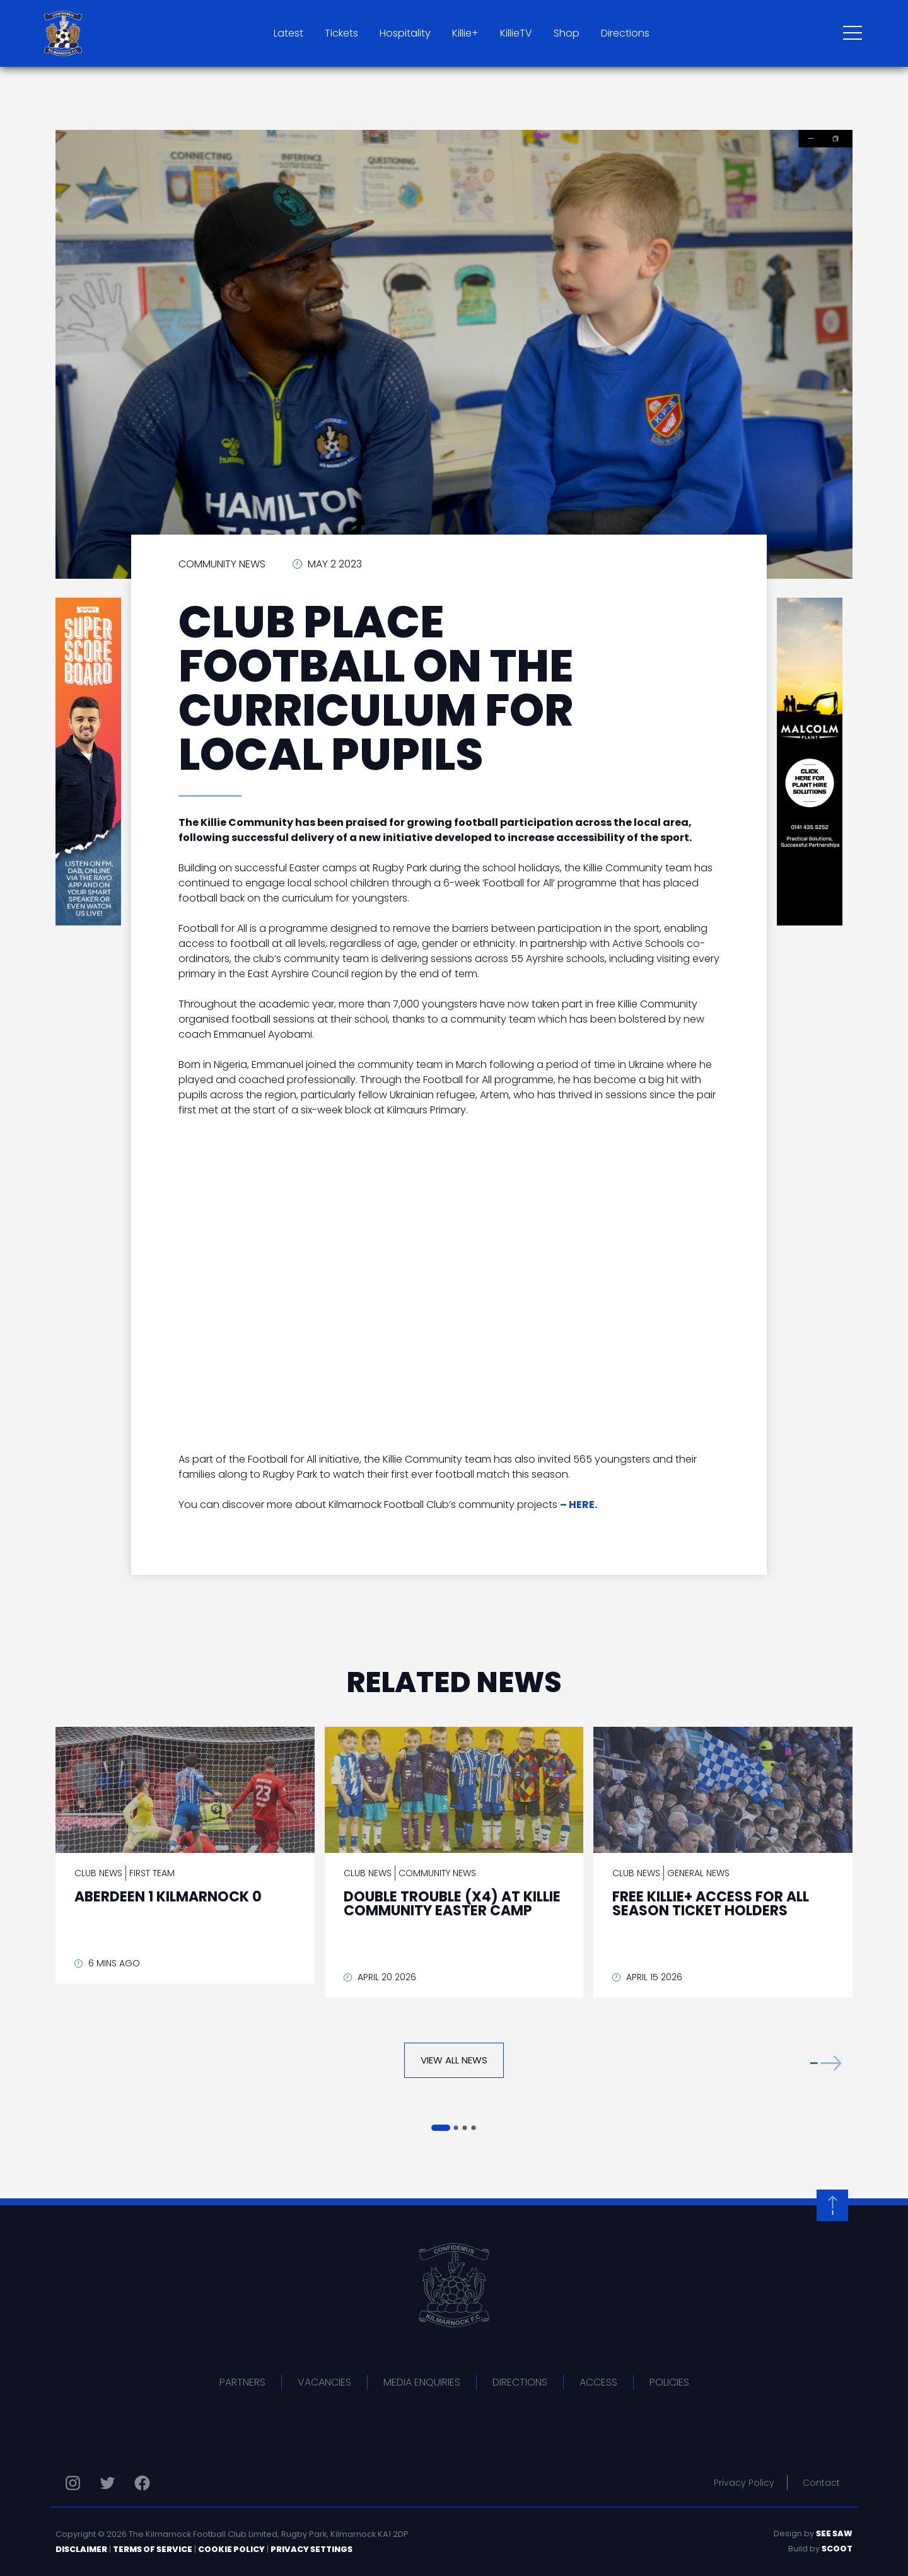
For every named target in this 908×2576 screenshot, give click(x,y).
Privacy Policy (744, 2482)
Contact (821, 2482)
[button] (826, 2063)
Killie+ (465, 33)
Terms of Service (152, 2549)
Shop (566, 33)
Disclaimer (81, 2549)
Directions (625, 33)
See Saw (834, 2533)
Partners (242, 2382)
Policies (669, 2382)
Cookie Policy (231, 2549)
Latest (288, 33)
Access (598, 2382)
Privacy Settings (311, 2549)
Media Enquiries (421, 2382)
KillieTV (516, 33)
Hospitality (405, 33)
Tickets (341, 33)
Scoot (837, 2548)
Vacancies (324, 2382)
